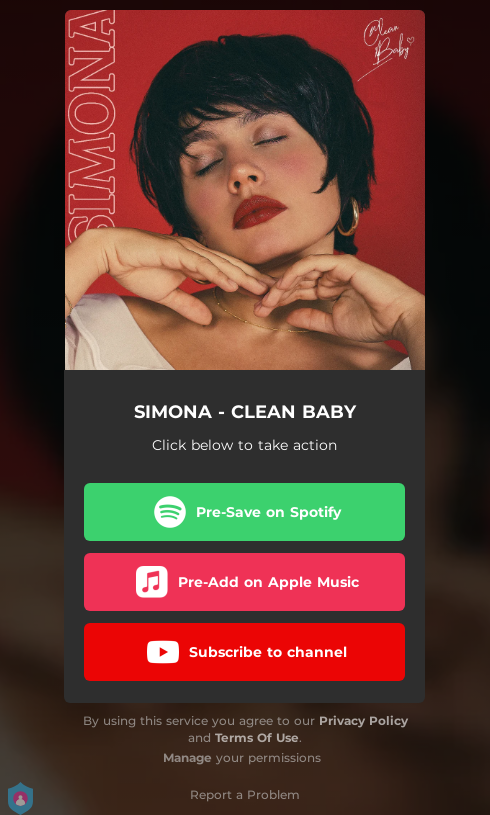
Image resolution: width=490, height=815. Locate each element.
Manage (187, 757)
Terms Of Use (257, 737)
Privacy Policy (363, 720)
